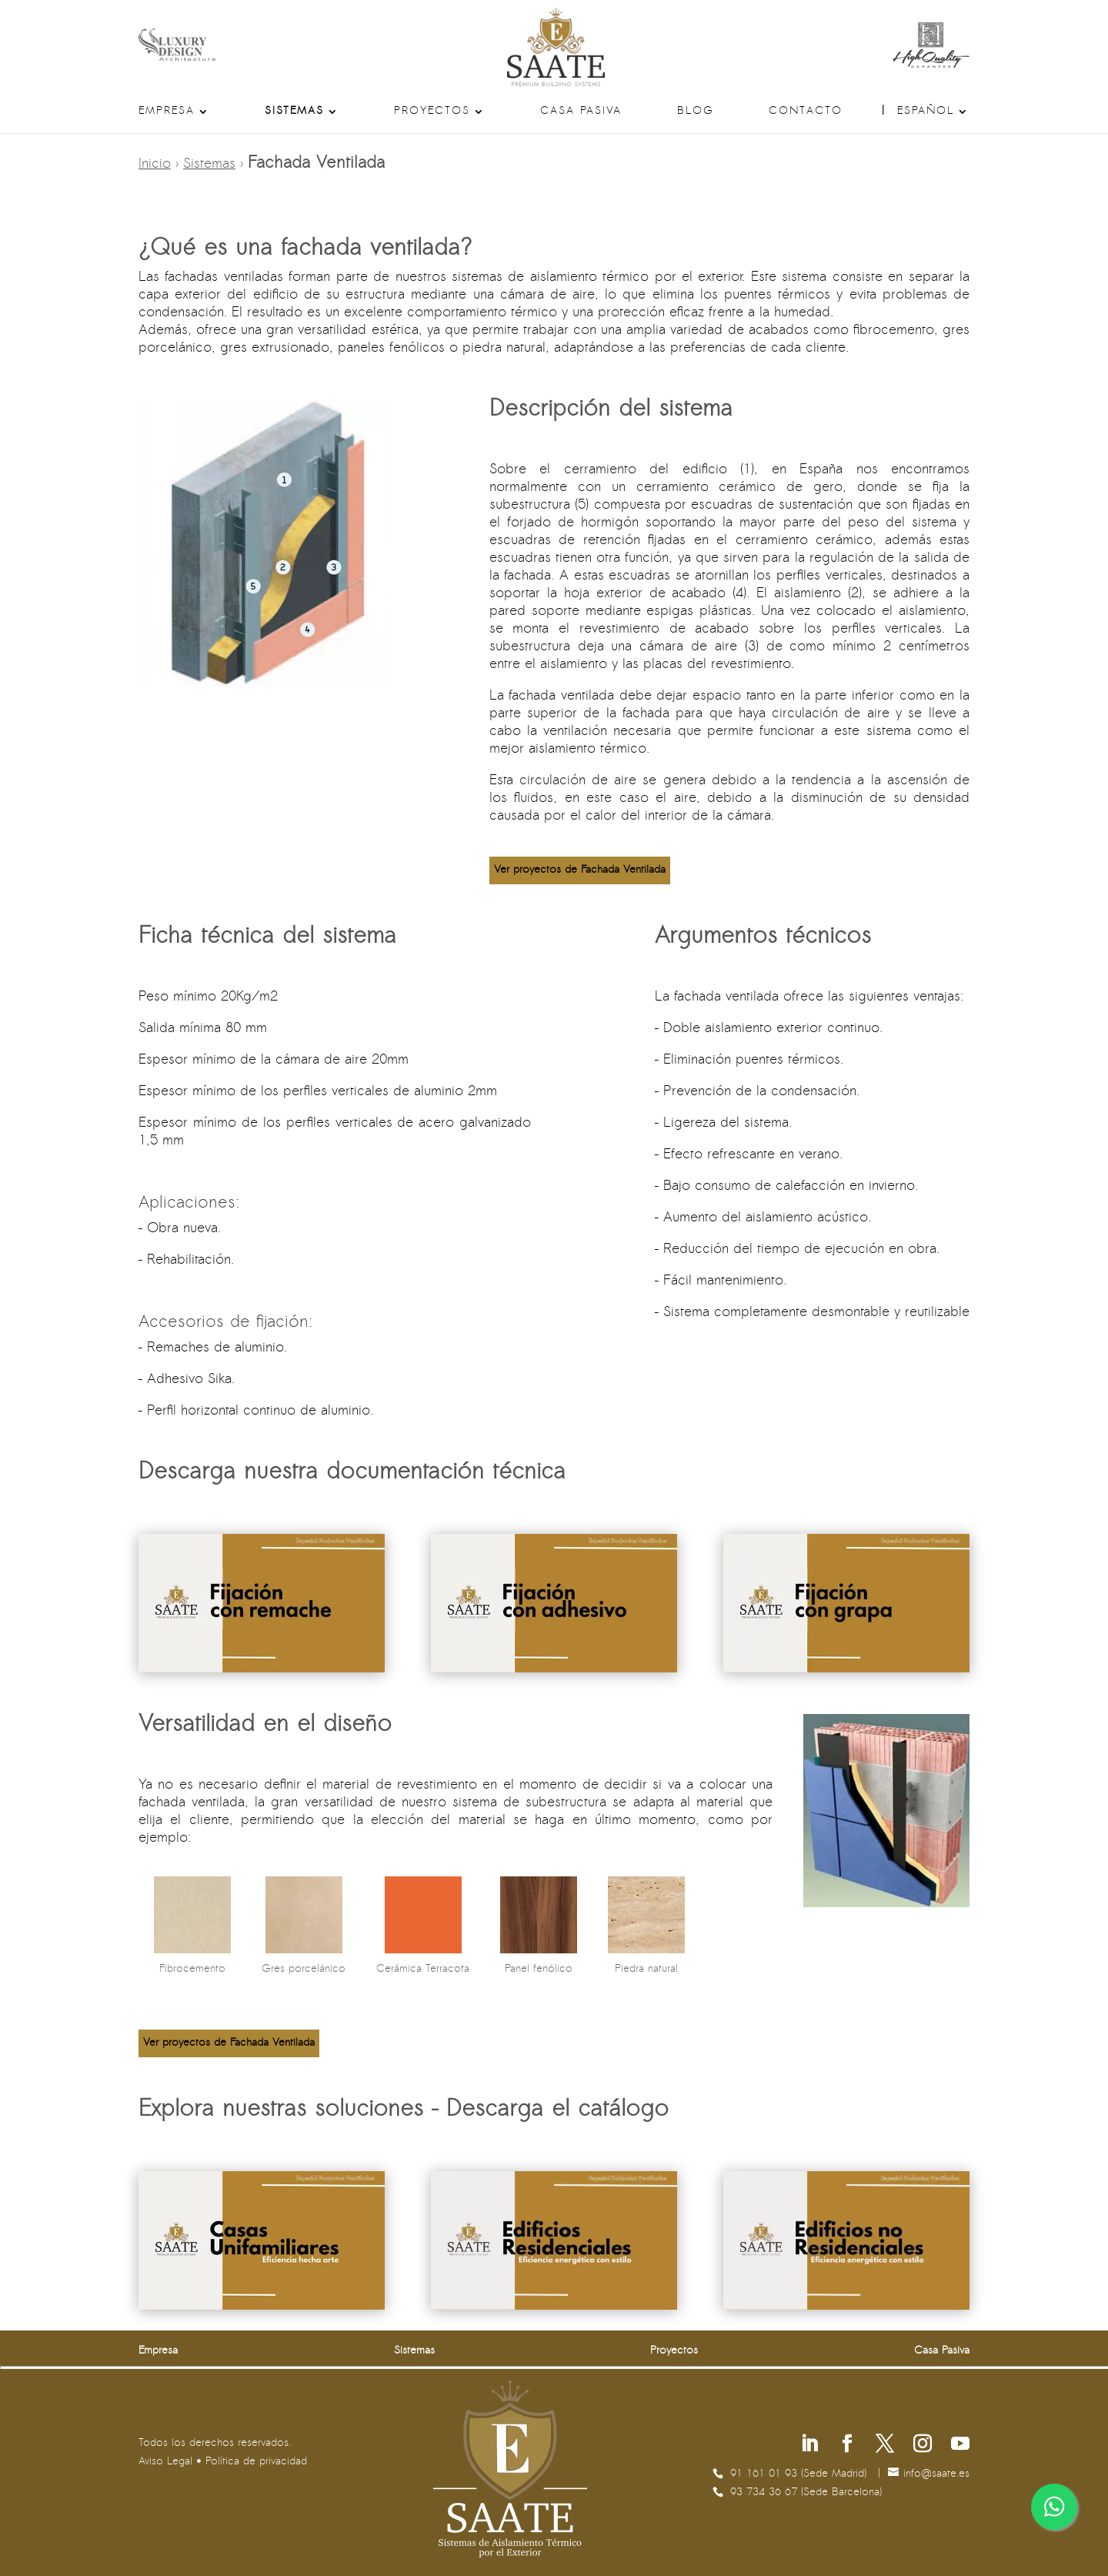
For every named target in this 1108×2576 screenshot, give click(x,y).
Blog (695, 111)
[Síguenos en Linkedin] (809, 2445)
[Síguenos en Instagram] (922, 2445)
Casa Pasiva (581, 111)
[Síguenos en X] (885, 2445)
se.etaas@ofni (936, 2474)
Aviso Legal (165, 2461)
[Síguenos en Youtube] (960, 2445)
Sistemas (294, 111)
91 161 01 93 (765, 2474)
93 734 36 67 (765, 2492)
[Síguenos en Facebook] (847, 2445)
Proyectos (432, 111)
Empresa (166, 111)
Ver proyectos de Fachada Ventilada (580, 870)
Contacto (806, 111)
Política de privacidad (256, 2461)
